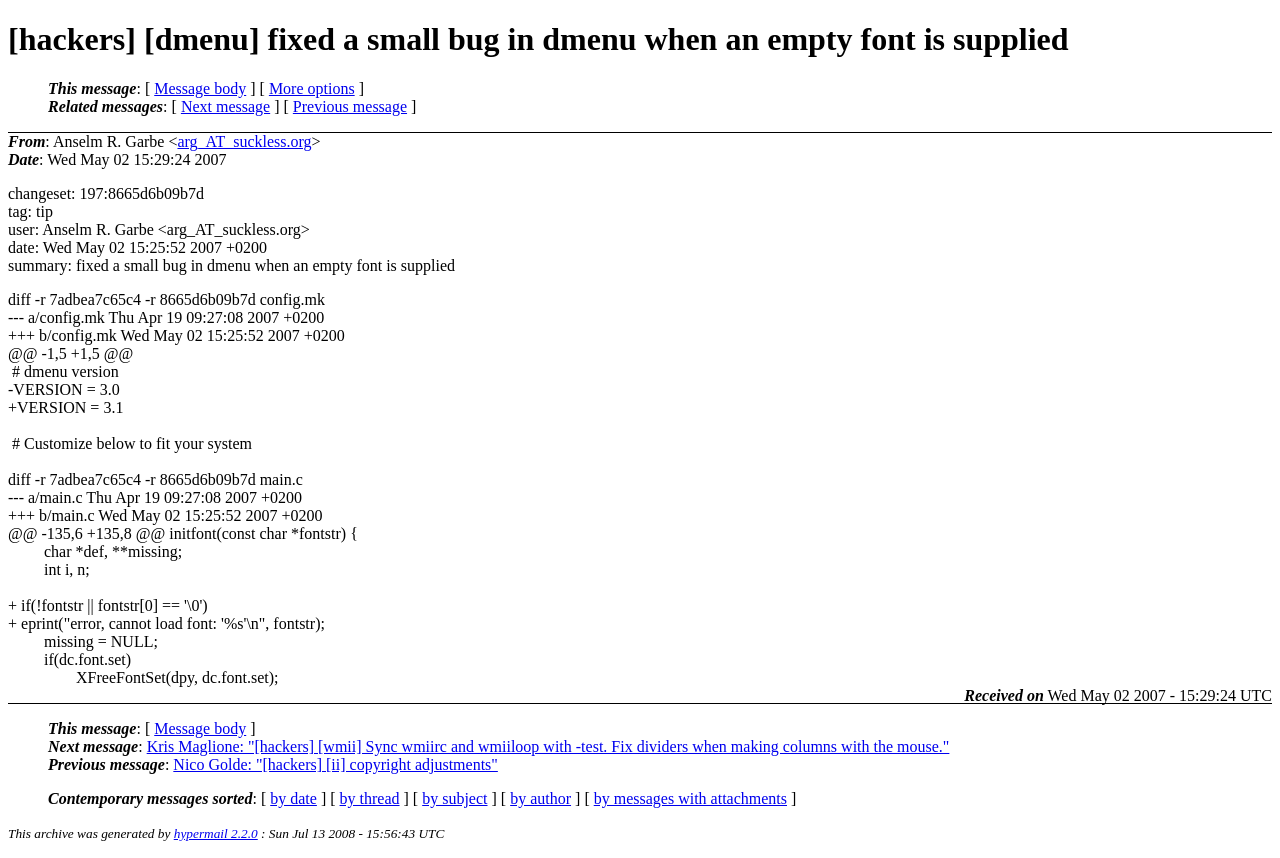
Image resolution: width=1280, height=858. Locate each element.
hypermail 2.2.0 (216, 833)
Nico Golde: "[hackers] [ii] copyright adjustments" (335, 764)
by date (293, 798)
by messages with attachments (690, 798)
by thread (370, 798)
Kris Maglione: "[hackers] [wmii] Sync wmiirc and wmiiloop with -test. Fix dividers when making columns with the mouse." (548, 746)
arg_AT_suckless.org (244, 141)
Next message (225, 106)
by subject (454, 798)
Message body (200, 88)
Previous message (350, 106)
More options (312, 88)
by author (540, 798)
